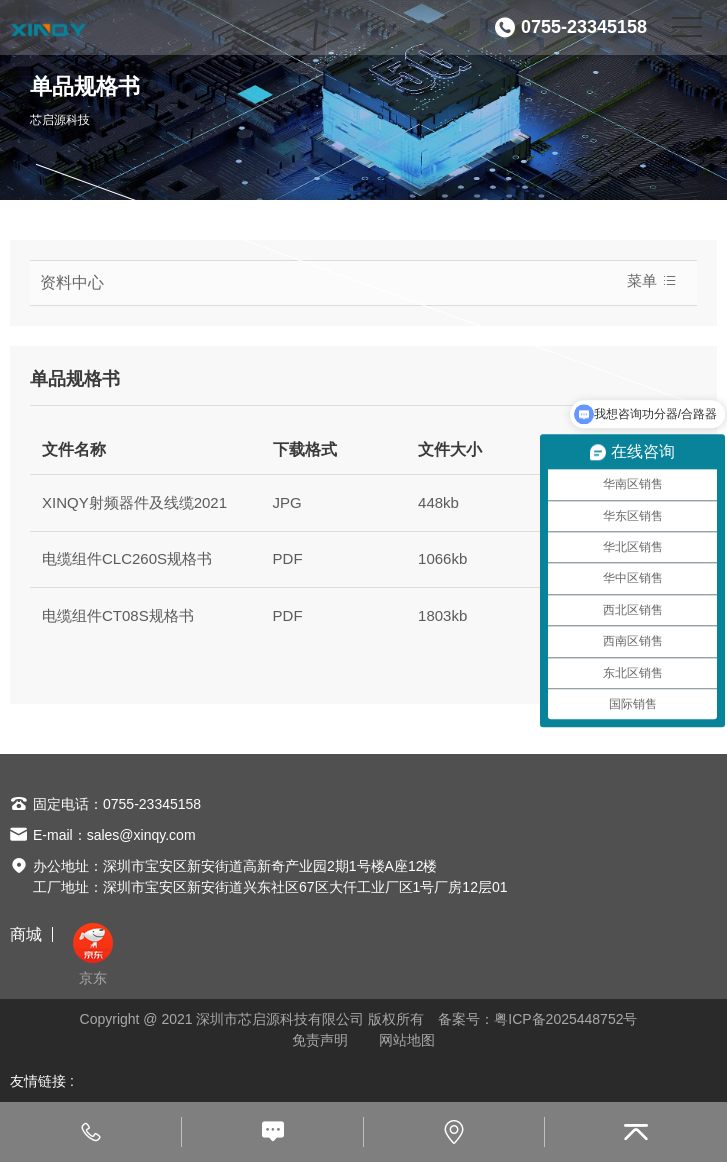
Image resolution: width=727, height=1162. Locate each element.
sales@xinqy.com (141, 835)
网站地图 (407, 1040)
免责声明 (320, 1040)
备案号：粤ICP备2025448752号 (537, 1019)
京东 (93, 954)
